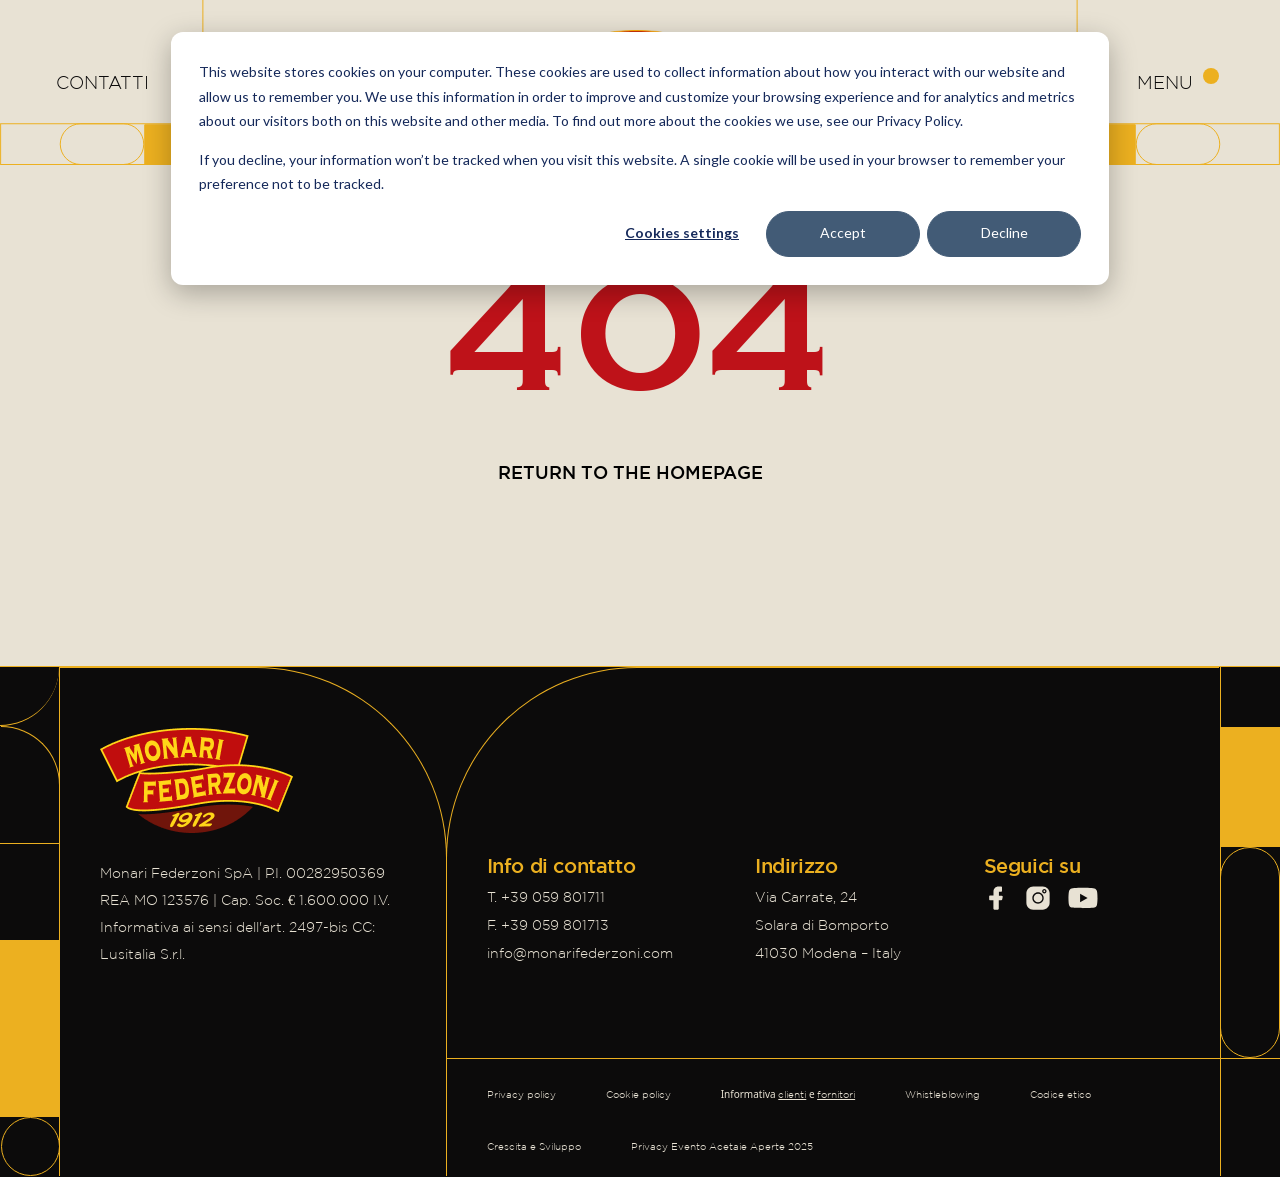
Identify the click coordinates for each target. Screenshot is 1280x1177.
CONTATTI (102, 82)
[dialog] (640, 158)
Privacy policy (521, 1094)
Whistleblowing (942, 1094)
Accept (843, 232)
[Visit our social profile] (996, 898)
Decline (1004, 232)
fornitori (836, 1094)
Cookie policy (638, 1094)
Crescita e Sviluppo (534, 1146)
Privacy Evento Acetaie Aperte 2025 (722, 1146)
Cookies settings (682, 232)
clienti (792, 1094)
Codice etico (1060, 1094)
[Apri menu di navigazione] (1178, 82)
